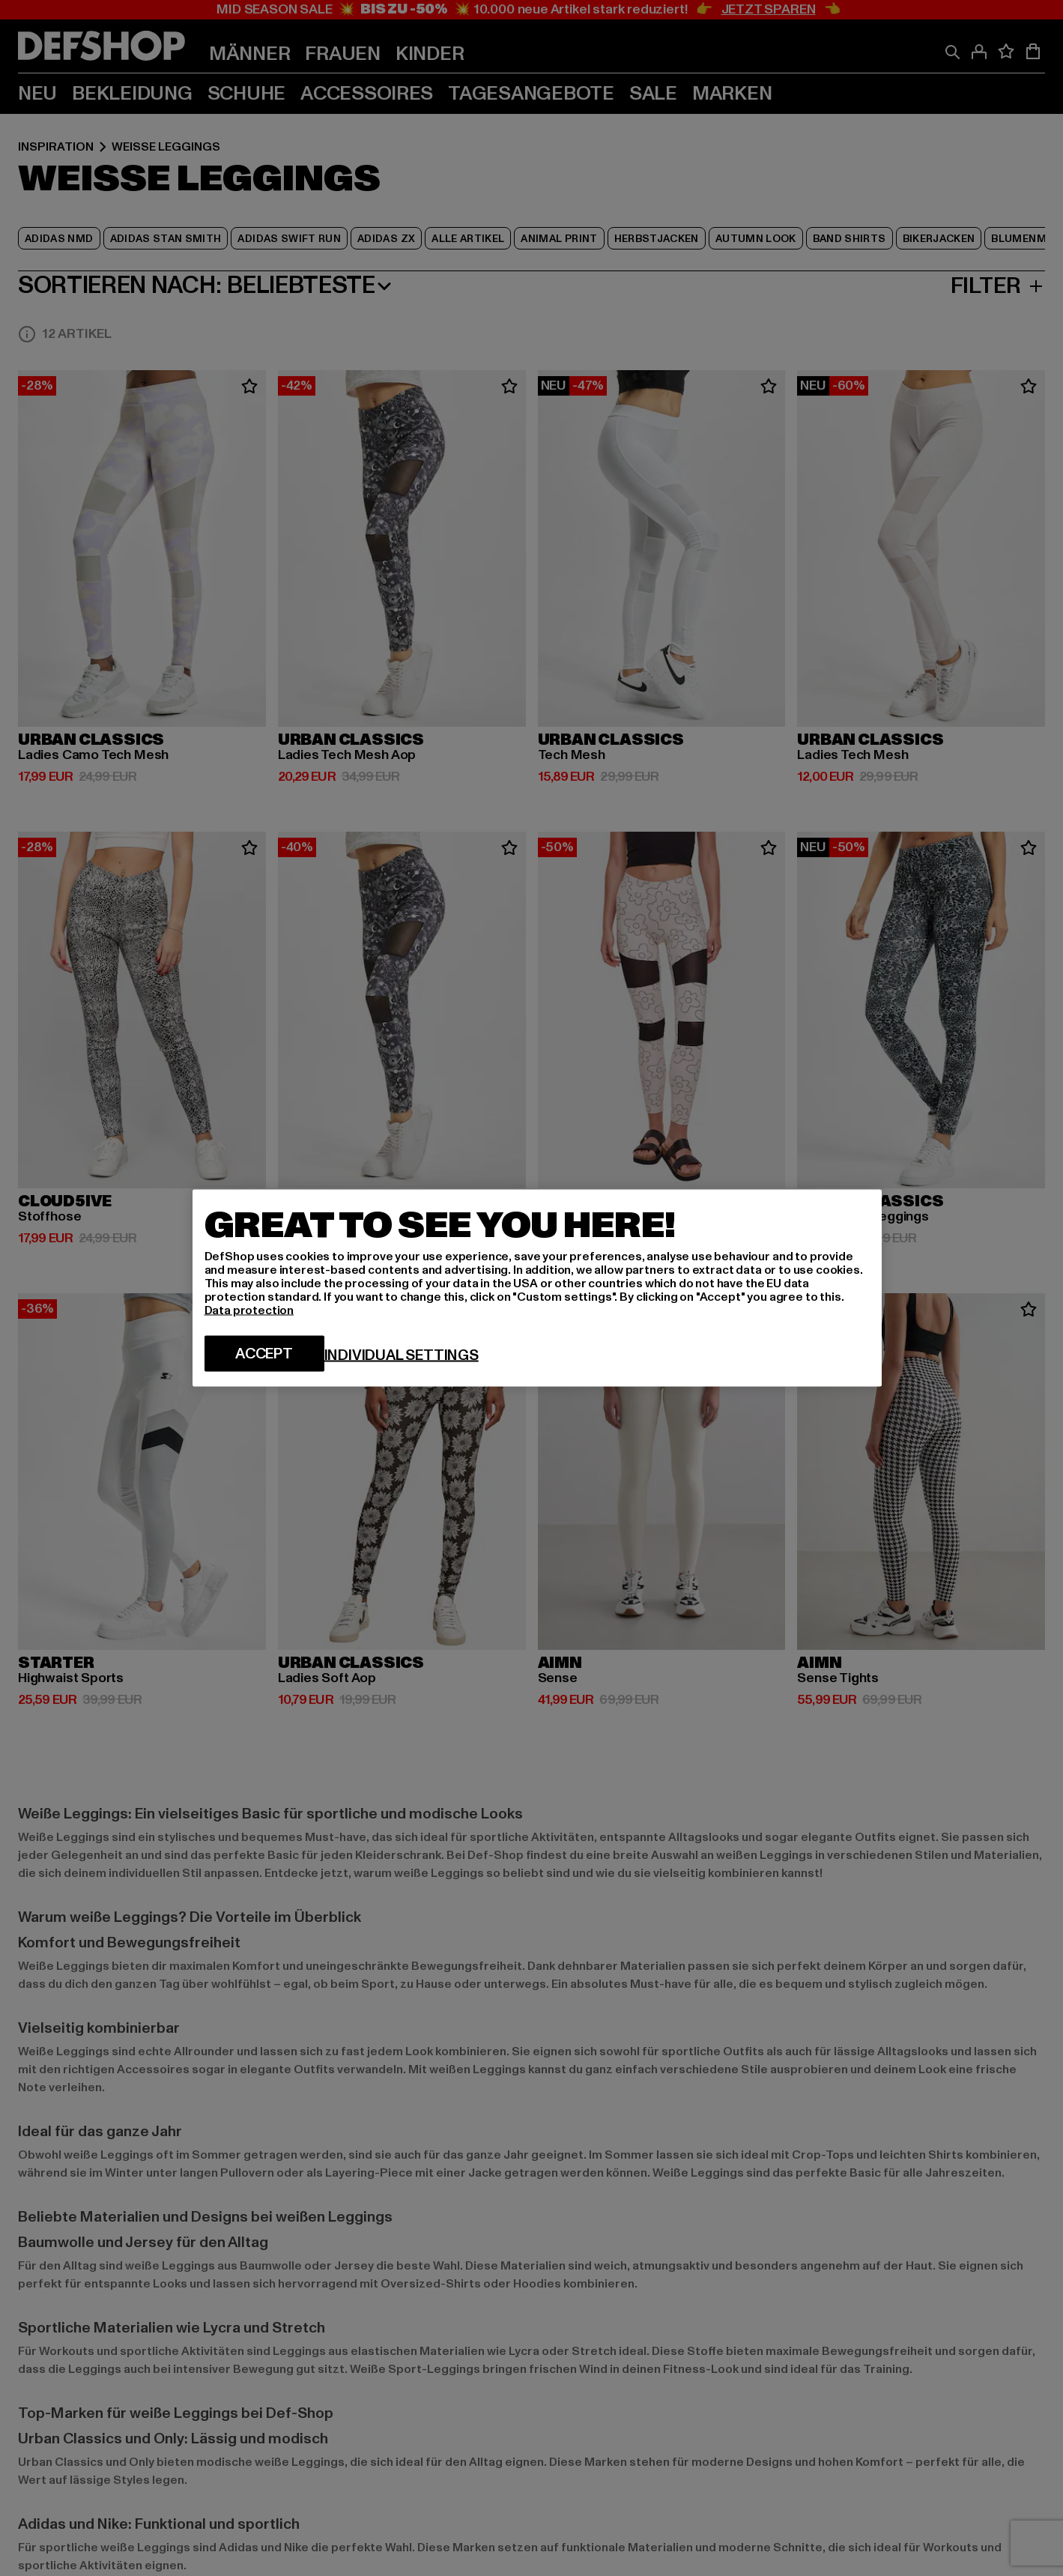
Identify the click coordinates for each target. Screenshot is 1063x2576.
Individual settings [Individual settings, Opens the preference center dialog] (401, 1355)
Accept (264, 1353)
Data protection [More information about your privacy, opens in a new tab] (249, 1310)
